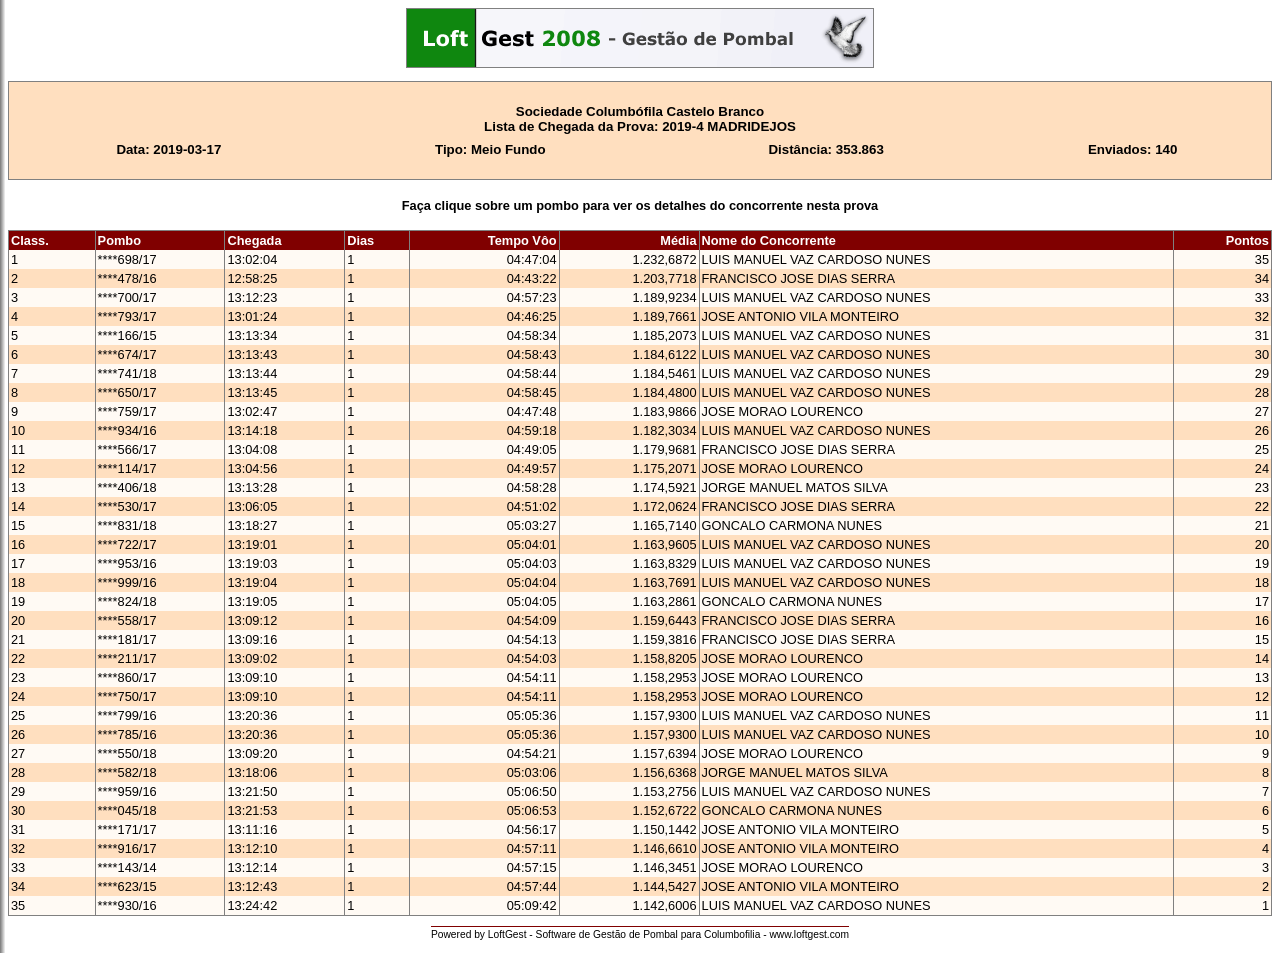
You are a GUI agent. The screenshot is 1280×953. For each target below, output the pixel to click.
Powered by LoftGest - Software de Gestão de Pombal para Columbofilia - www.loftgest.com (640, 934)
